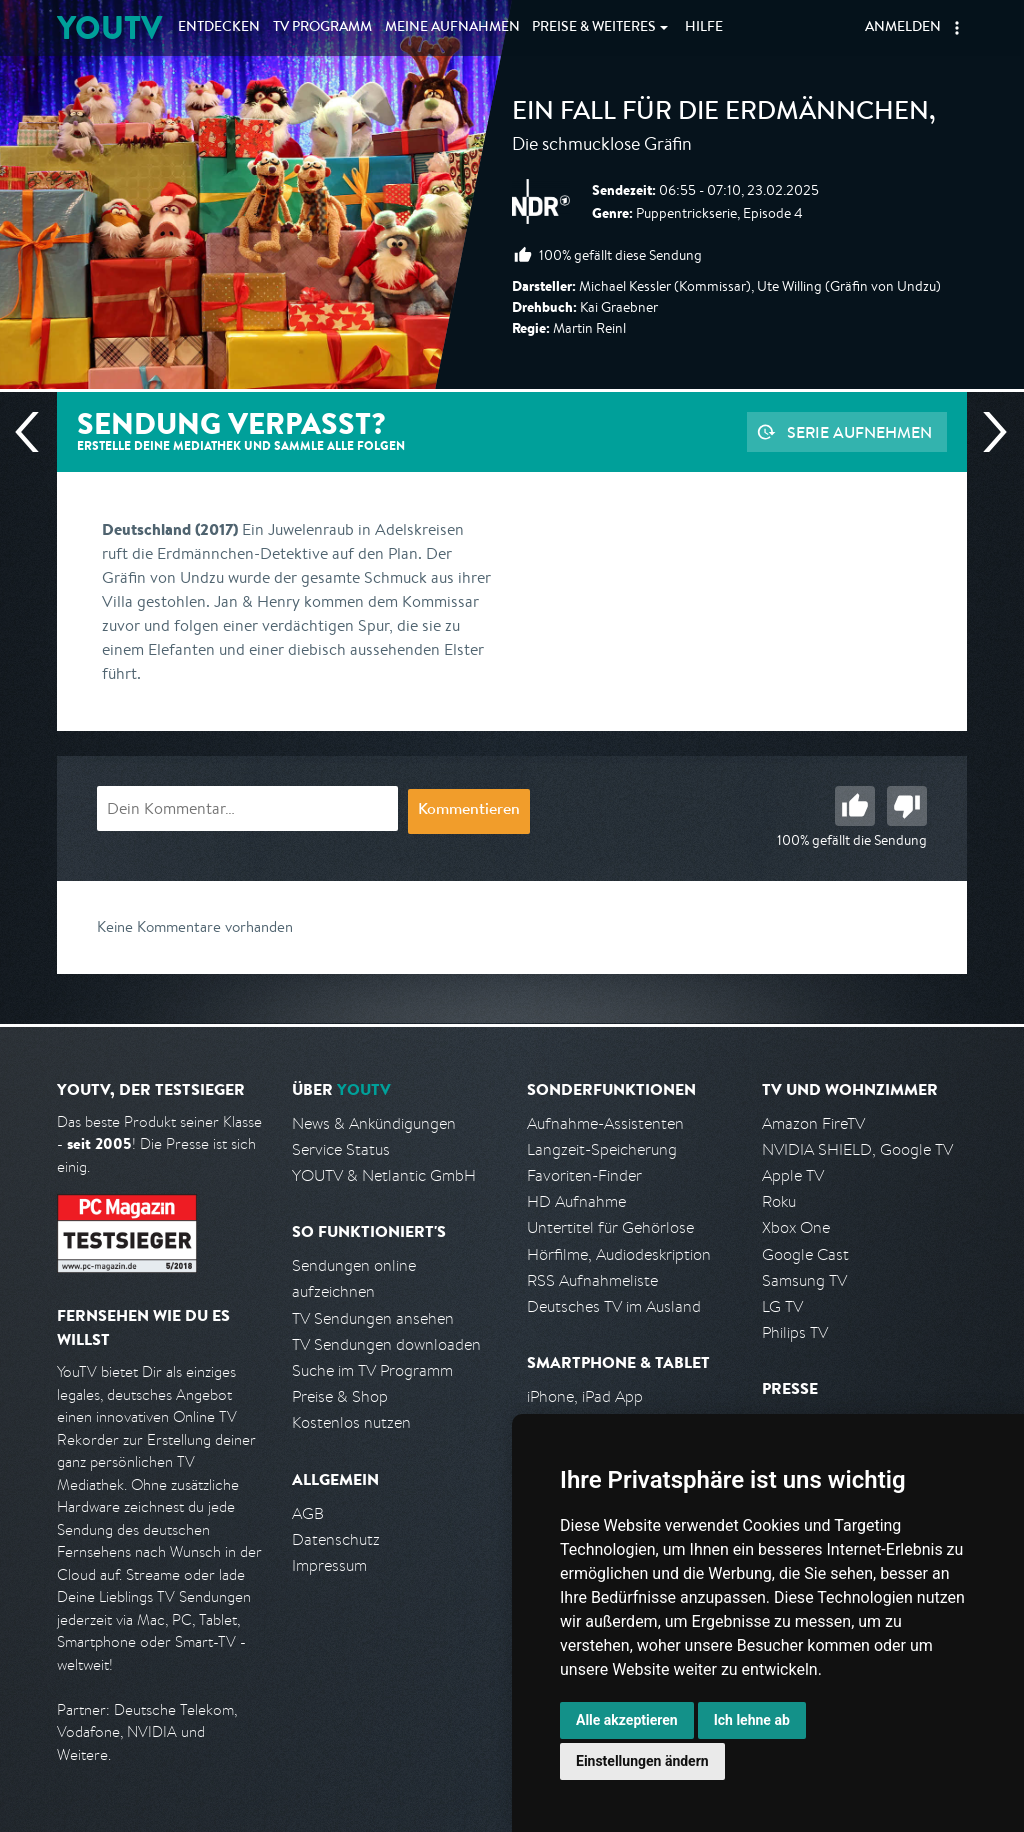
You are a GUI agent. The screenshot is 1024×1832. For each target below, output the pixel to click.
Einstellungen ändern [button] (642, 1761)
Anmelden (903, 28)
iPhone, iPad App (585, 1396)
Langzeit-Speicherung (602, 1149)
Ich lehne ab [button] (752, 1720)
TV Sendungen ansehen (373, 1318)
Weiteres (594, 28)
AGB (308, 1513)
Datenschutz (336, 1539)
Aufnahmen (452, 28)
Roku (779, 1201)
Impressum (329, 1565)
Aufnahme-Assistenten (605, 1123)
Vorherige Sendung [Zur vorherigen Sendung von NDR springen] (35, 432)
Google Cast (805, 1254)
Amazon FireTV (813, 1123)
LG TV (782, 1306)
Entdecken (219, 28)
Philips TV (795, 1332)
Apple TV (793, 1175)
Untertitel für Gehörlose (610, 1227)
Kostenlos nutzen (351, 1422)
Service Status (341, 1149)
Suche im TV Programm (372, 1370)
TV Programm (322, 28)
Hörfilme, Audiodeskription (619, 1254)
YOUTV (109, 27)
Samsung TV (804, 1280)
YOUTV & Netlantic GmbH (384, 1175)
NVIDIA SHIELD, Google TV (857, 1149)
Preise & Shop (340, 1396)
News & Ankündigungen (374, 1123)
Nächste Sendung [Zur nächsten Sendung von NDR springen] (987, 432)
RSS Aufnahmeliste (592, 1280)
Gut (855, 806)
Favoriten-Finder (584, 1175)
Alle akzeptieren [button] (627, 1720)
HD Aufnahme (576, 1201)
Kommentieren (469, 811)
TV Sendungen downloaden (386, 1344)
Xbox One (796, 1227)
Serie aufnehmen (859, 432)
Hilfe (704, 28)
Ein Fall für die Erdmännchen (720, 114)
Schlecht (907, 806)
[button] (957, 28)
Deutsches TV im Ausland (614, 1306)
